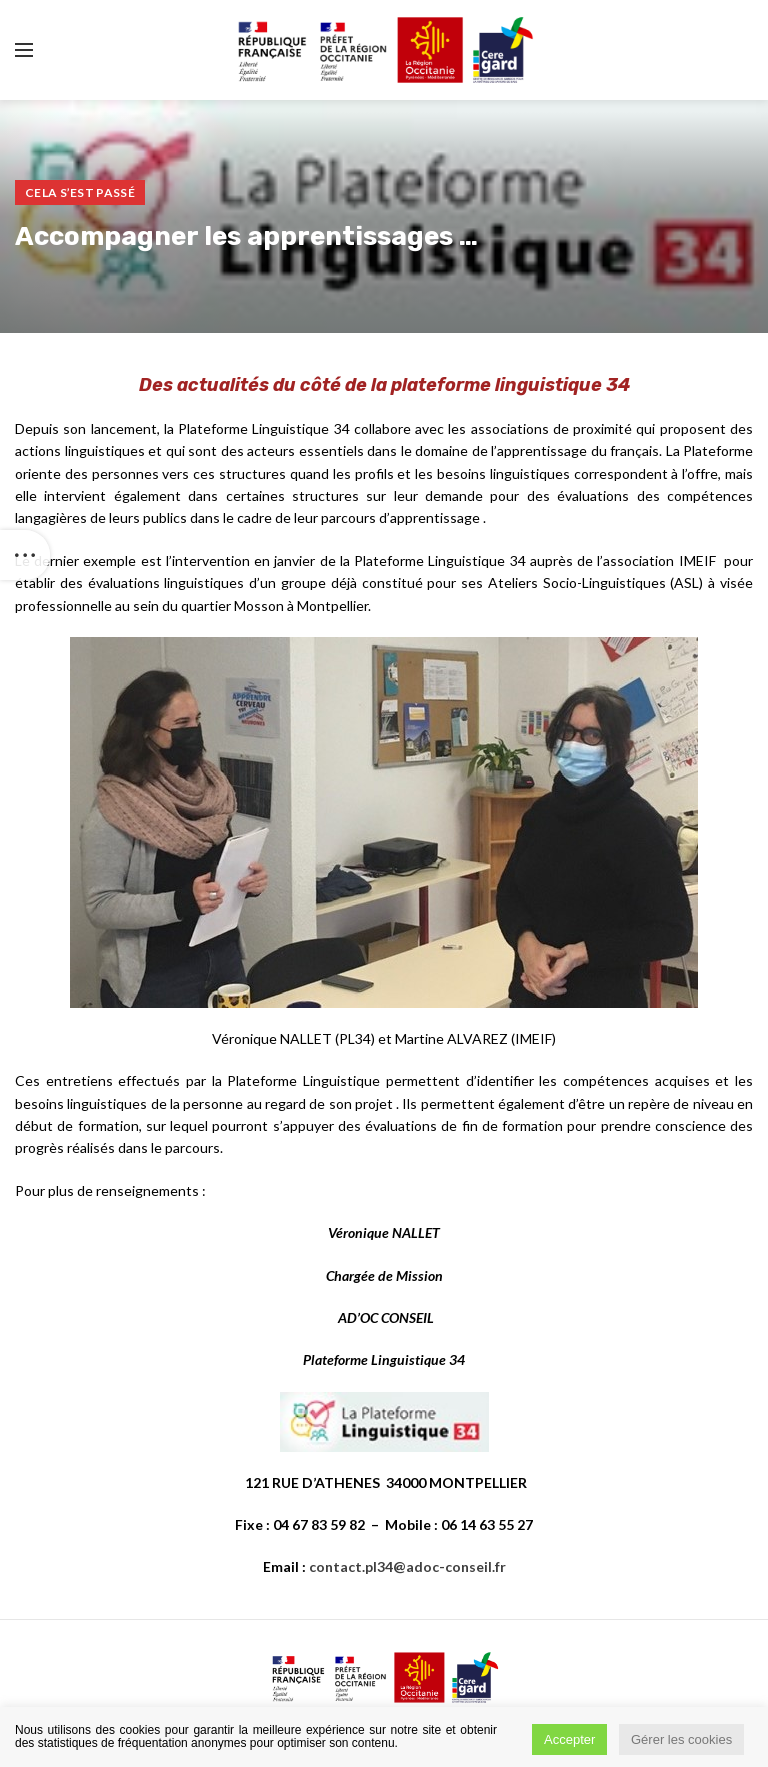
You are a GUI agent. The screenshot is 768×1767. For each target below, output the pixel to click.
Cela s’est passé (80, 192)
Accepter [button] (569, 1739)
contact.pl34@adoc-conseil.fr (407, 1566)
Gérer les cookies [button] (681, 1739)
